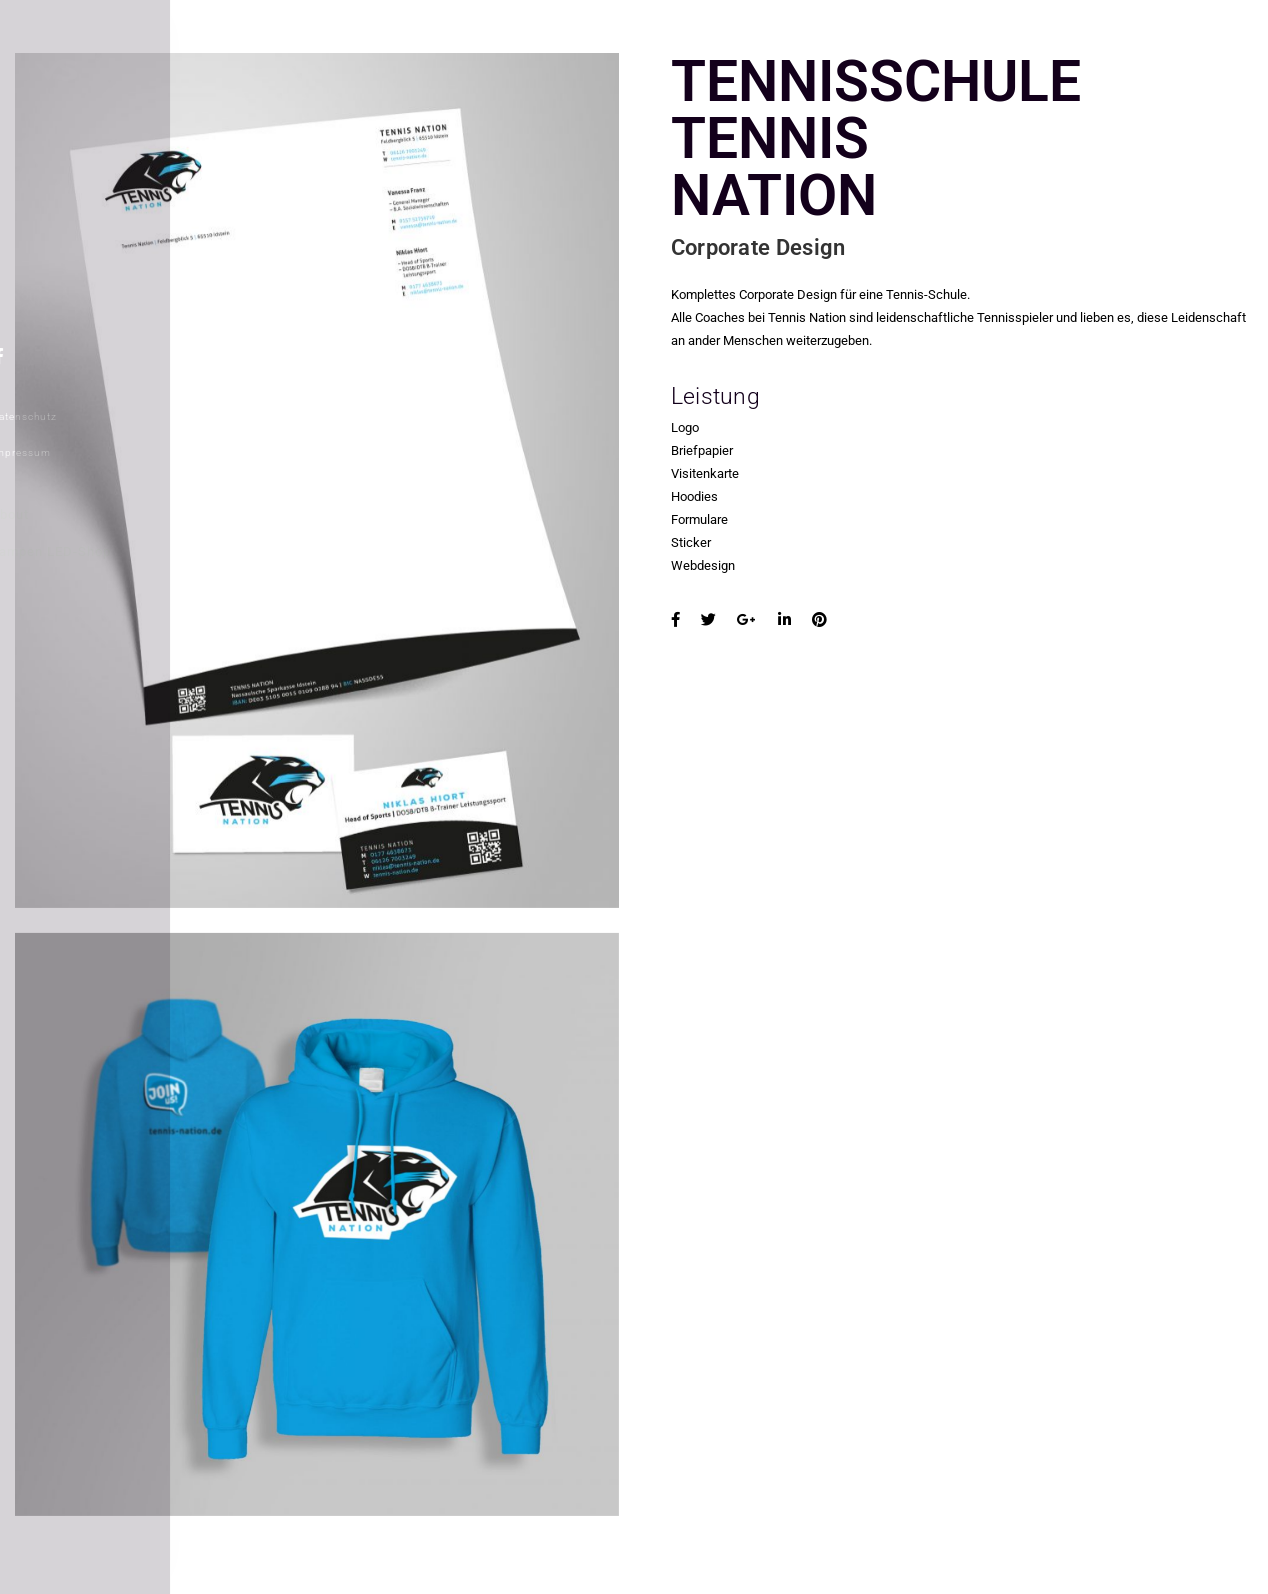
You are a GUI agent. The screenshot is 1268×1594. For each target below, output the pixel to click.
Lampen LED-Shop (84, 551)
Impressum (54, 452)
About (43, 514)
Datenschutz (57, 416)
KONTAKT (59, 297)
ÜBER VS (56, 224)
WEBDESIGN (68, 261)
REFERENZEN (72, 188)
